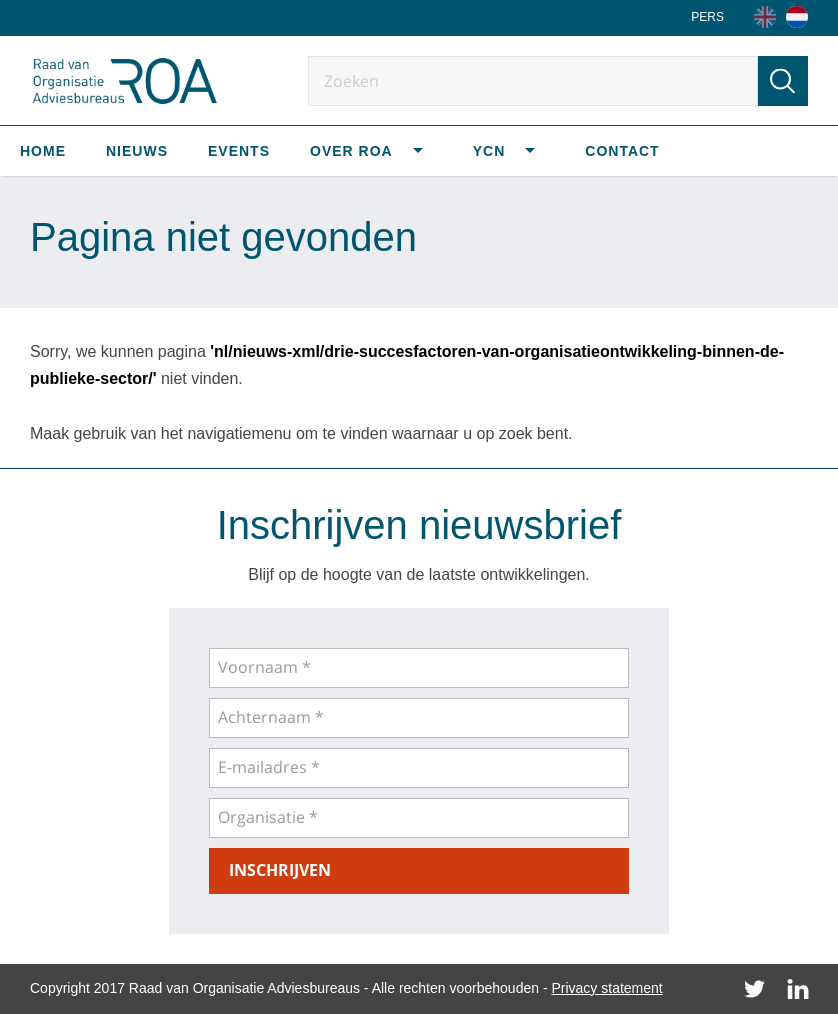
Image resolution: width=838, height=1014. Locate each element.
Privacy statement (606, 988)
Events (239, 151)
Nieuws (137, 151)
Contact (622, 151)
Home (43, 151)
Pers (707, 17)
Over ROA (351, 151)
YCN (489, 151)
